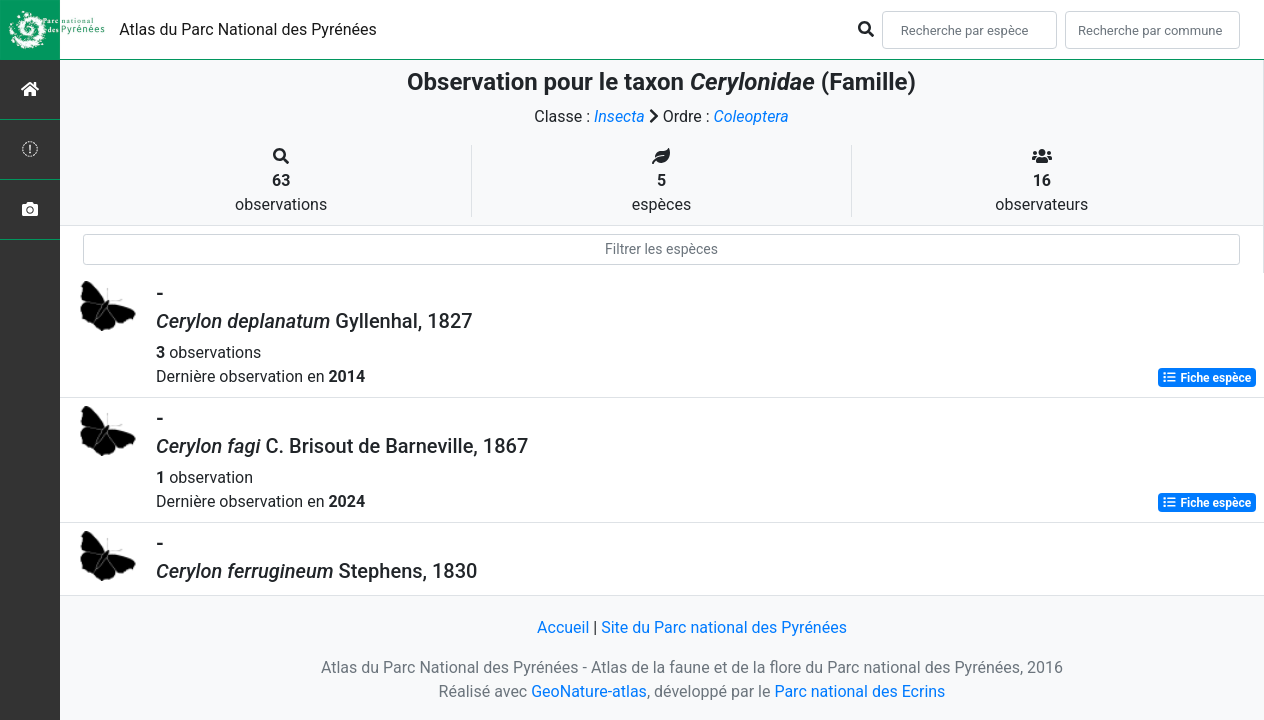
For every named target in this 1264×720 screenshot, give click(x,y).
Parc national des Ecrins (859, 691)
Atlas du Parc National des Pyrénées (248, 29)
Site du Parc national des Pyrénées (724, 627)
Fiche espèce (1206, 378)
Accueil (563, 627)
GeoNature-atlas (589, 691)
